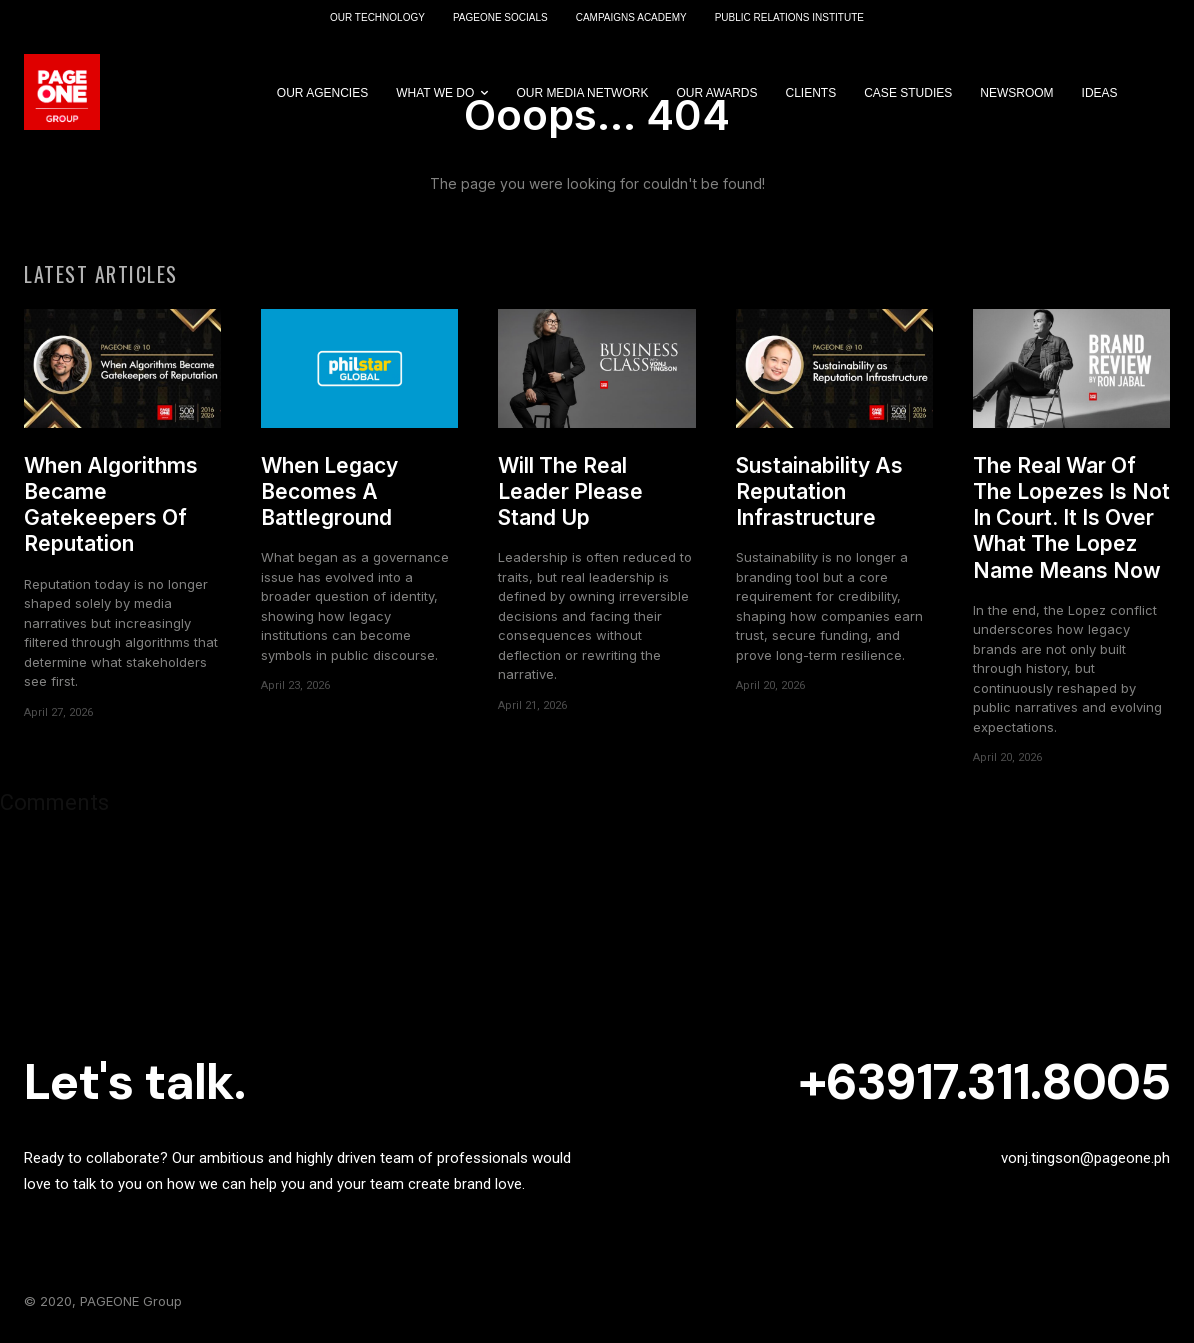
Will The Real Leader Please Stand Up (570, 492)
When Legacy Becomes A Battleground (329, 492)
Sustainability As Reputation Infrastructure (819, 492)
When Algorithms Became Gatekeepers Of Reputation (111, 505)
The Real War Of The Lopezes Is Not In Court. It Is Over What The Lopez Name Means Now (1071, 518)
